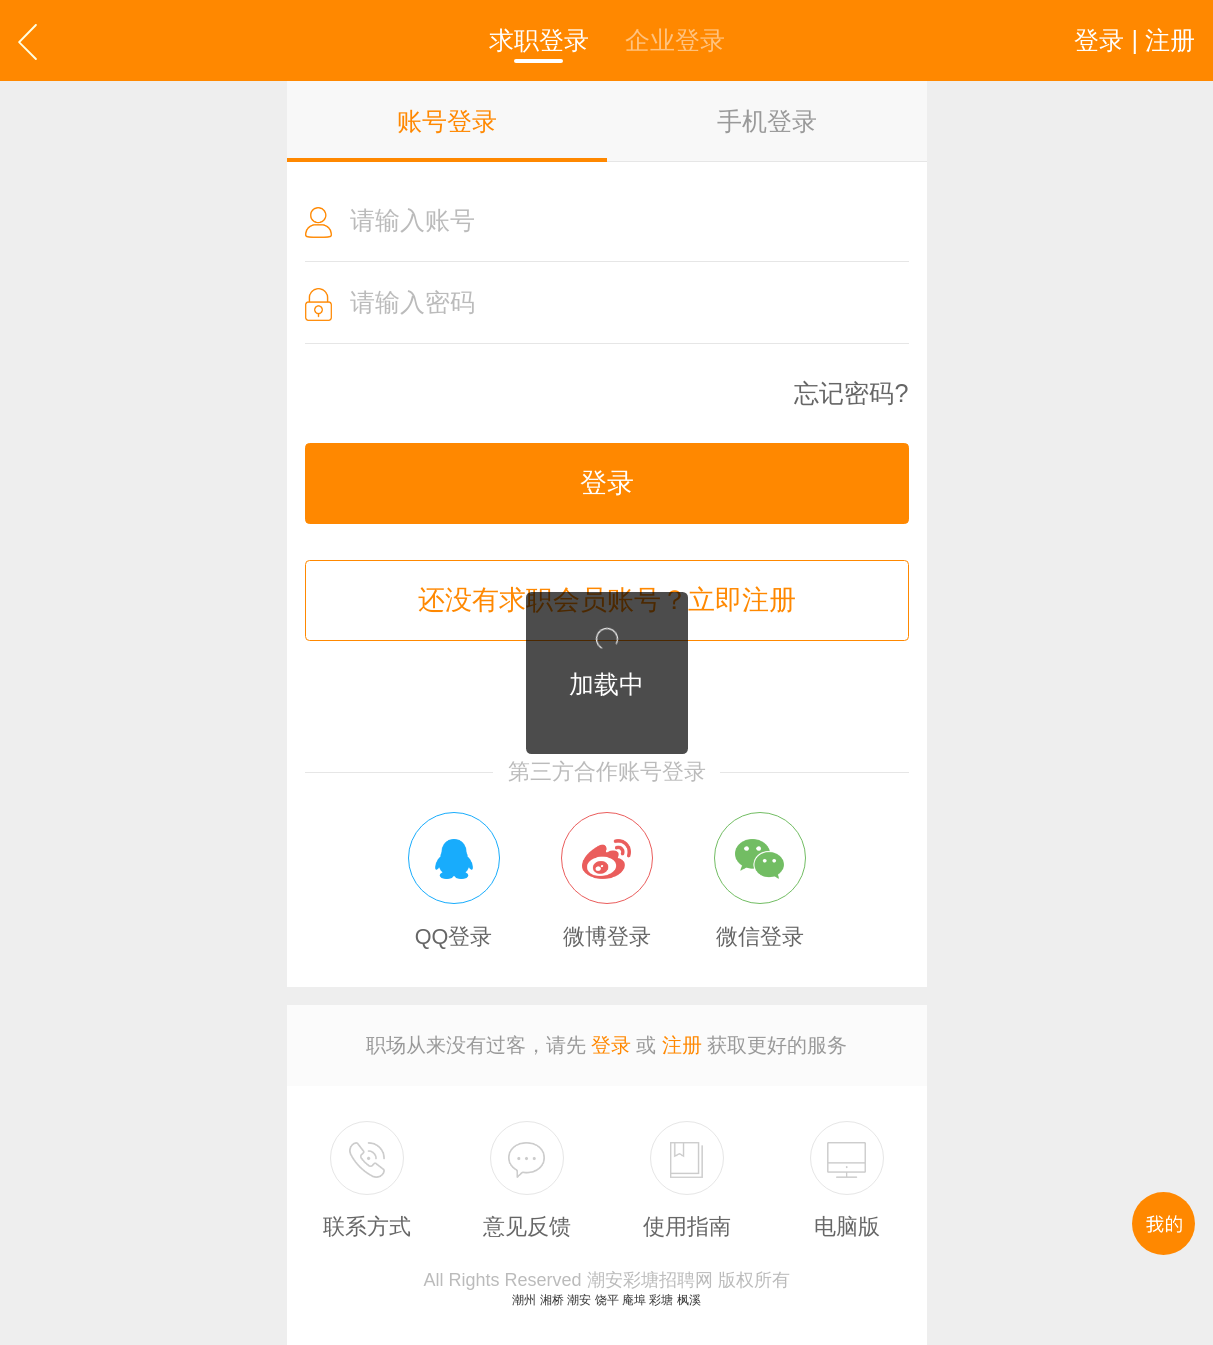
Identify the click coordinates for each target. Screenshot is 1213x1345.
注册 (682, 1045)
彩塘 (661, 1300)
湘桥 (552, 1300)
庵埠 (634, 1300)
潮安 (579, 1300)
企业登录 (675, 40)
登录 (607, 483)
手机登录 (767, 121)
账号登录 (447, 121)
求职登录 (539, 40)
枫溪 (689, 1300)
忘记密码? (851, 393)
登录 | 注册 (1134, 40)
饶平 (607, 1300)
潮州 (524, 1300)
